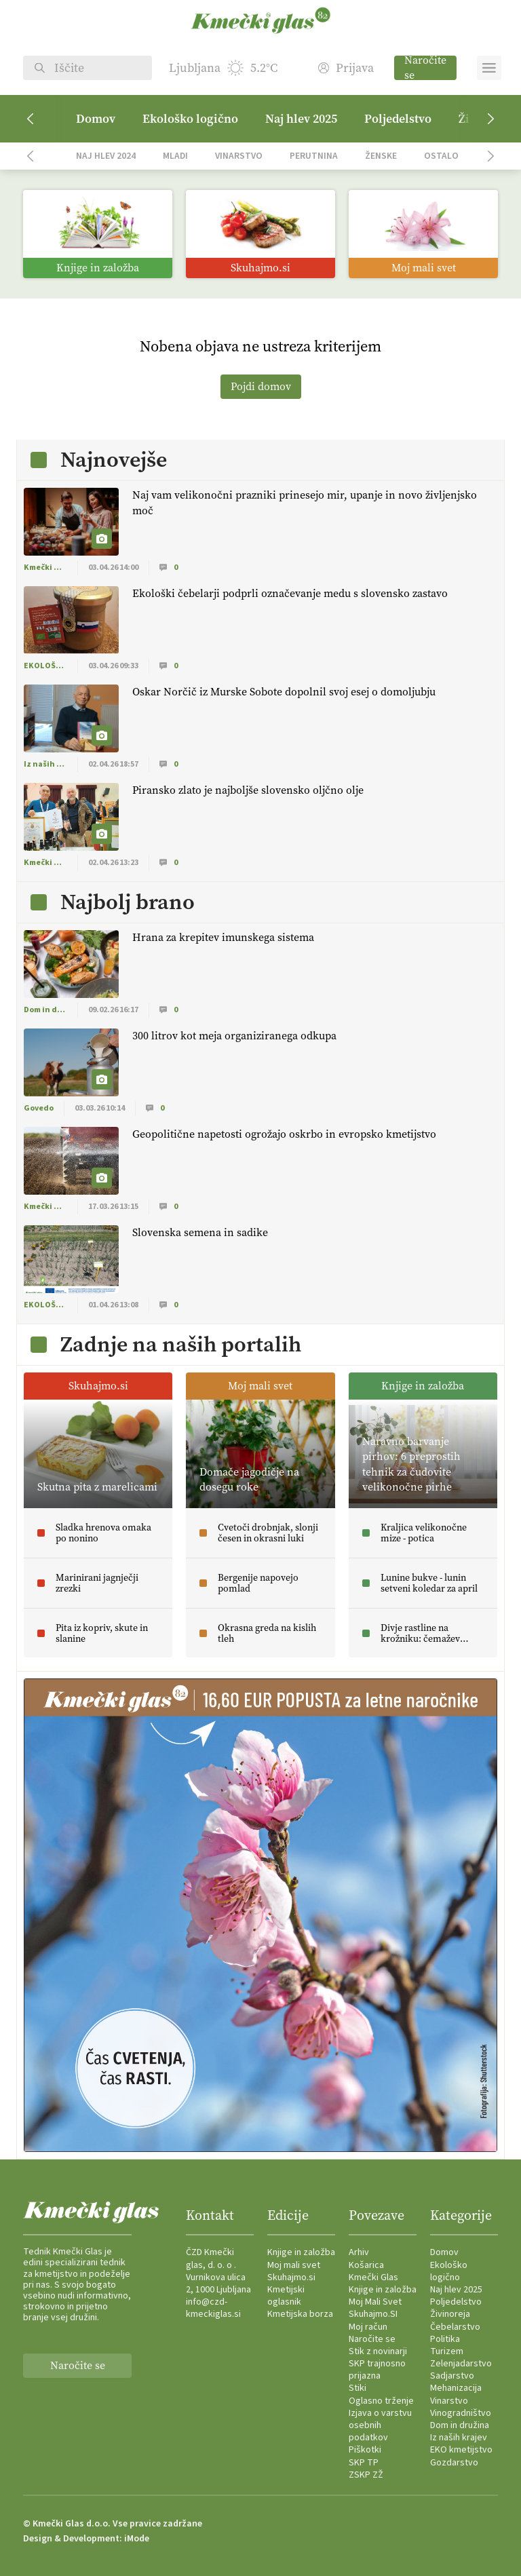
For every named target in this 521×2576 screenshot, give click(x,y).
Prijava (346, 68)
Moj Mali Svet (375, 2302)
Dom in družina (459, 2425)
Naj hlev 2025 (301, 119)
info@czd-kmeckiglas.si (213, 2308)
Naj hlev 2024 (106, 155)
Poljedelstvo (397, 119)
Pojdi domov (261, 386)
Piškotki (365, 2450)
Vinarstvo (239, 155)
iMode (136, 2538)
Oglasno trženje (381, 2401)
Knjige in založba (301, 2252)
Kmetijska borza (300, 2314)
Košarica (366, 2265)
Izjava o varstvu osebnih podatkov (380, 2425)
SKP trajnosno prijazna (377, 2370)
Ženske (381, 155)
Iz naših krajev (458, 2437)
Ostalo (441, 155)
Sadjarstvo (452, 2376)
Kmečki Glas (373, 2277)
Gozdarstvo (454, 2462)
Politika (445, 2339)
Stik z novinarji (378, 2351)
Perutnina (314, 155)
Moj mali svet (293, 2265)
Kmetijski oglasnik (286, 2296)
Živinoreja (450, 2314)
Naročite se (425, 68)
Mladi (175, 155)
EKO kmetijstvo (461, 2450)
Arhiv (359, 2252)
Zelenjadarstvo (461, 2363)
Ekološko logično (190, 119)
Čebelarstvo (455, 2327)
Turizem (446, 2351)
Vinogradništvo (460, 2413)
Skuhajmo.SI (373, 2314)
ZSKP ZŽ (366, 2475)
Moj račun (368, 2327)
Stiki (357, 2388)
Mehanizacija (456, 2388)
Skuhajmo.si (291, 2277)
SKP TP (364, 2462)
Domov (95, 119)
